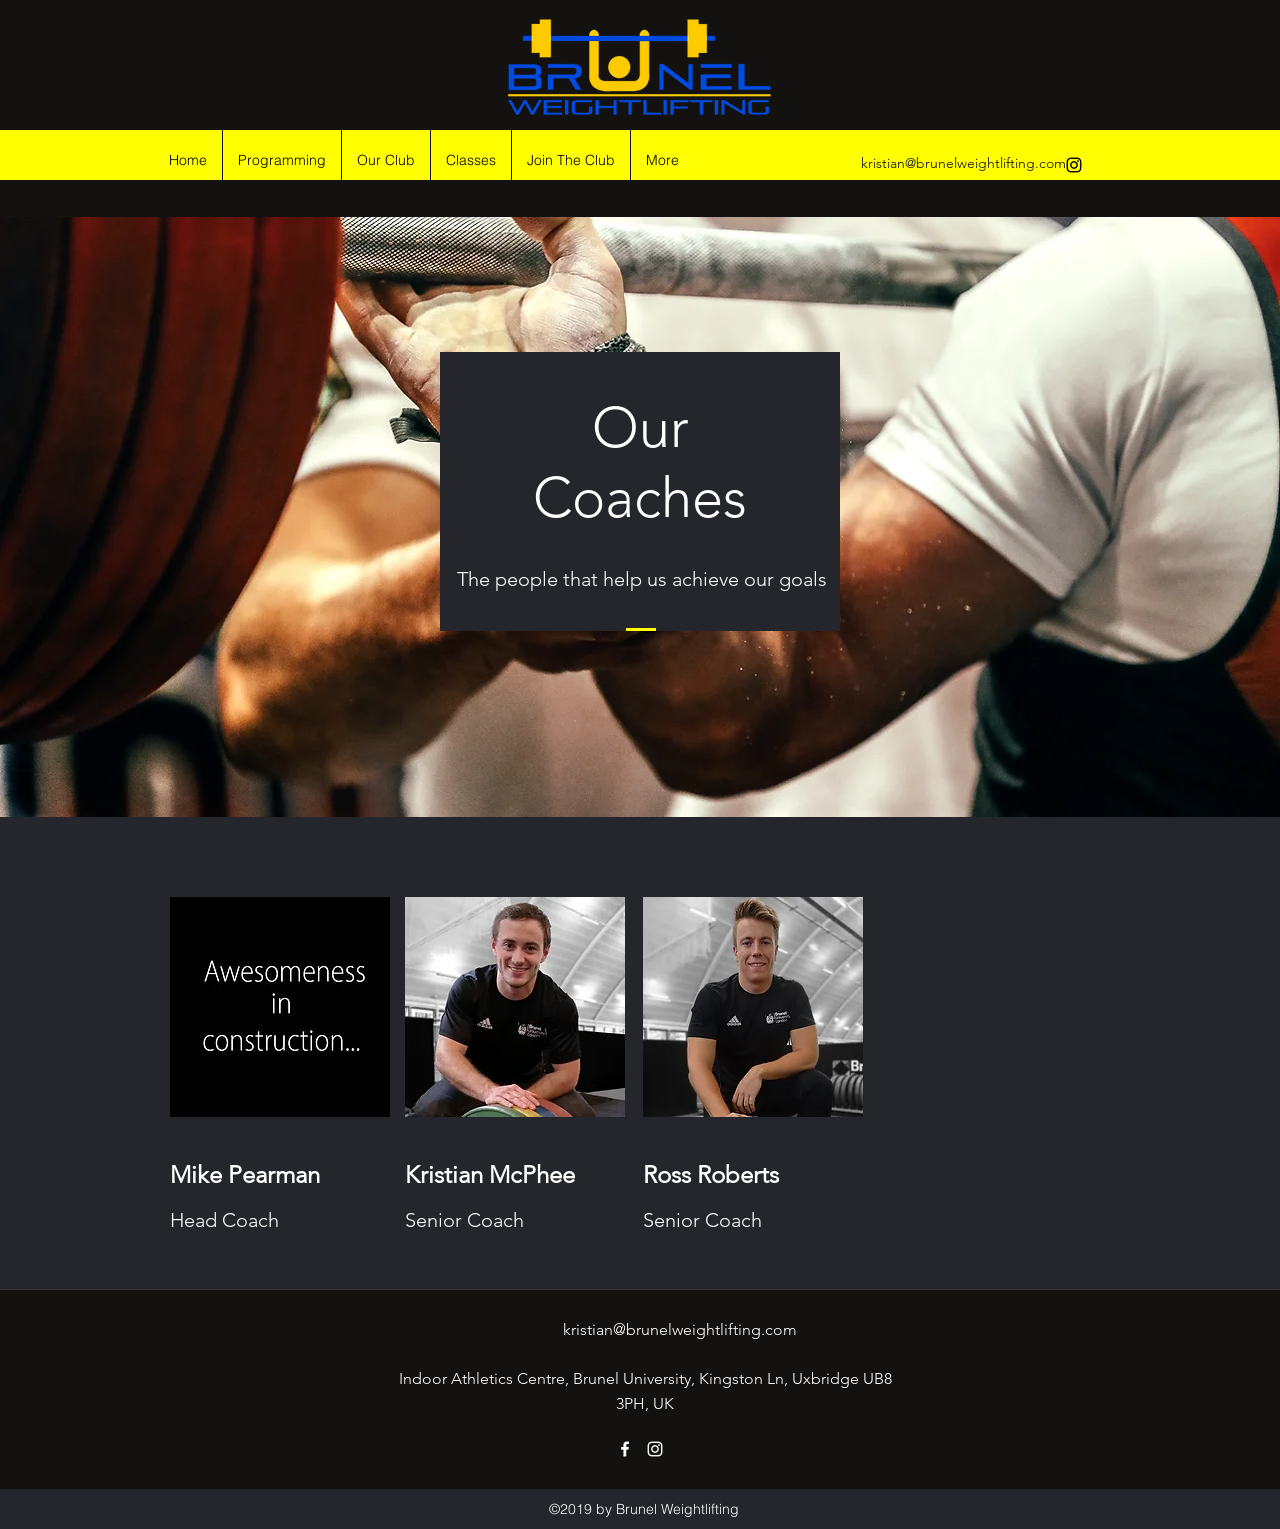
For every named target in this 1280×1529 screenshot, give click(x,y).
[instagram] (1074, 165)
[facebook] (625, 1449)
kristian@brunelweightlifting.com (963, 163)
